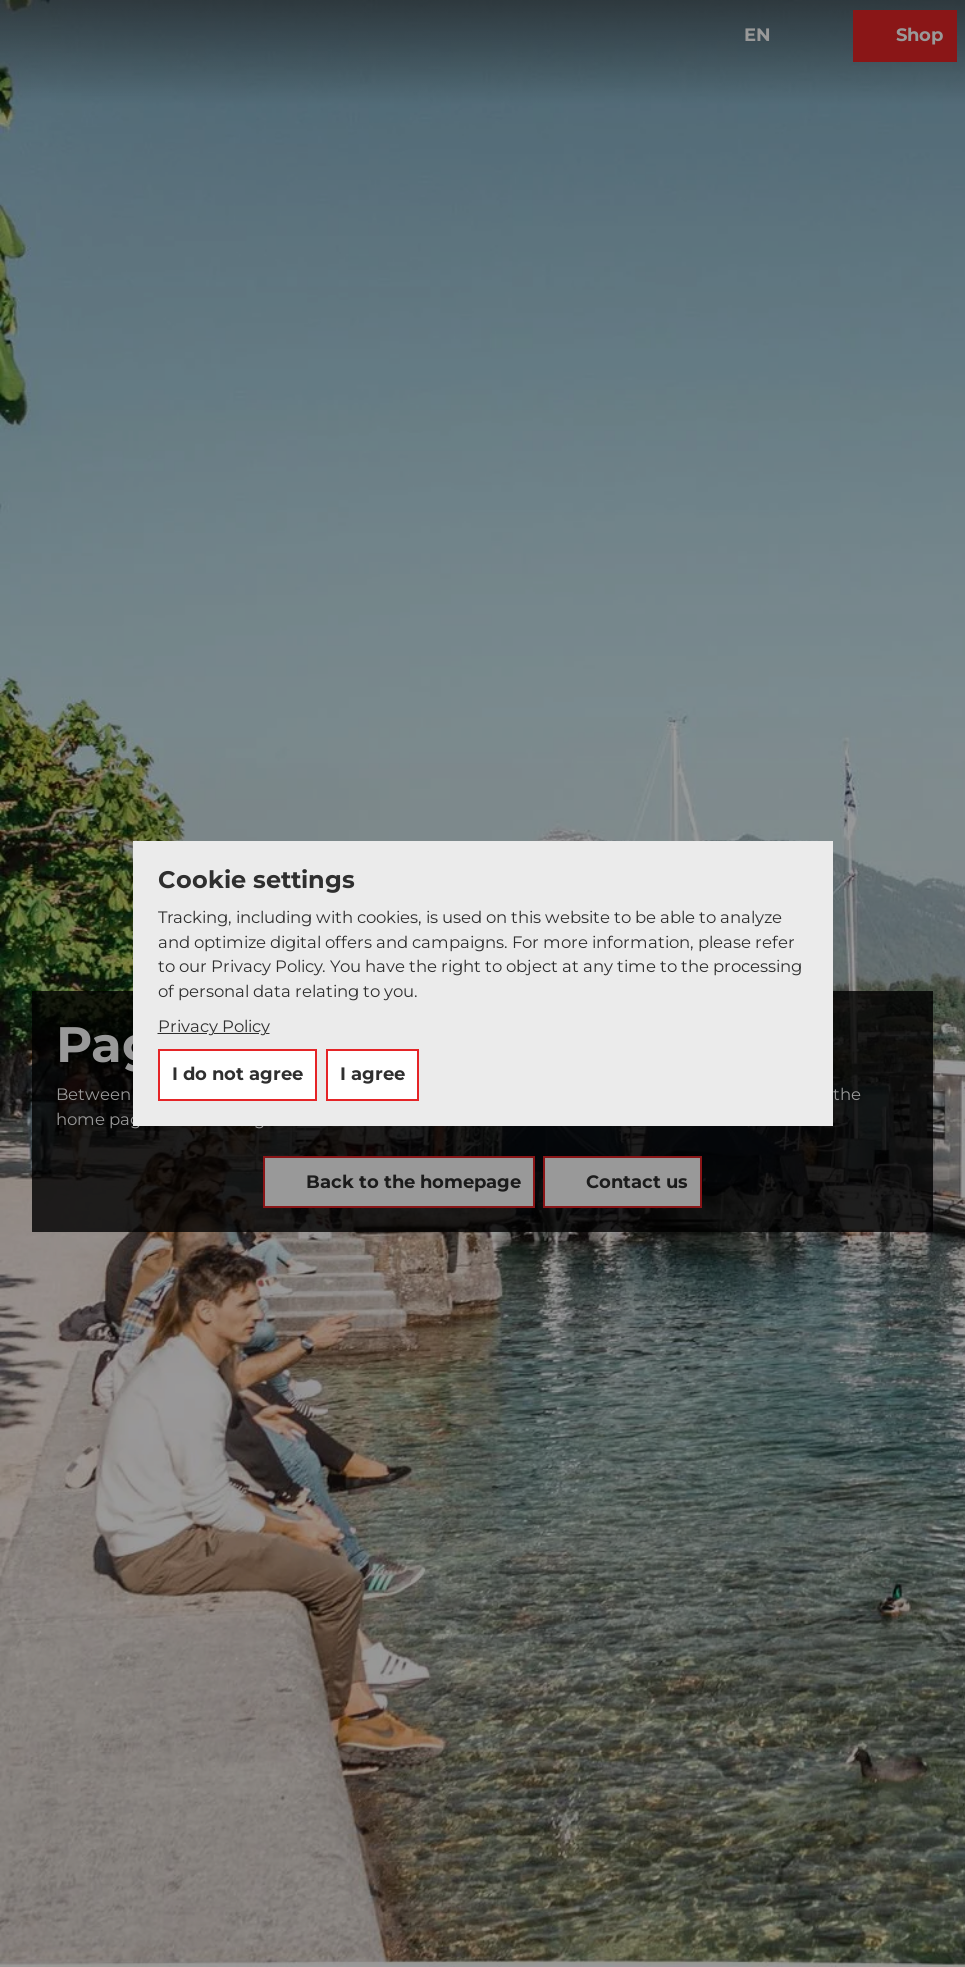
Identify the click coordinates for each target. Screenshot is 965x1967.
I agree (372, 1074)
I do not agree (237, 1074)
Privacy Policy (214, 1026)
